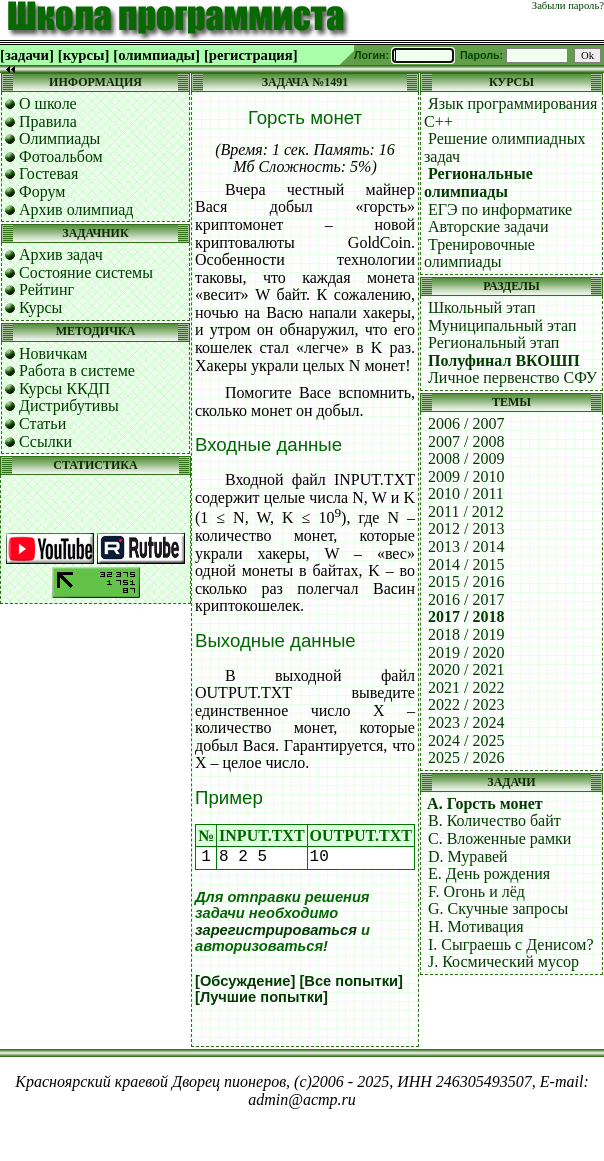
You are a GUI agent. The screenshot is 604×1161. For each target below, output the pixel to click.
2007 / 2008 (466, 441)
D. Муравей (468, 856)
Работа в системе (77, 370)
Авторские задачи (488, 226)
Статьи (42, 423)
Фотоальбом (61, 156)
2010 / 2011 (466, 493)
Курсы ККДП (64, 388)
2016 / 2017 (466, 599)
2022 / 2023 (466, 704)
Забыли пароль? (568, 5)
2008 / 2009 (466, 458)
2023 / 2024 (466, 722)
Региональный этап (493, 342)
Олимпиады (59, 138)
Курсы (40, 307)
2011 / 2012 (466, 511)
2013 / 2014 (466, 546)
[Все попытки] (350, 981)
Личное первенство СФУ (512, 377)
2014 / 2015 (466, 564)
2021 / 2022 (466, 687)
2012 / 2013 (466, 528)
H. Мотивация (476, 926)
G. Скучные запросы (498, 908)
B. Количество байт (494, 820)
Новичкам (53, 353)
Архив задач (61, 254)
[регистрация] (251, 55)
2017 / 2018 (466, 616)
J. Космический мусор (503, 961)
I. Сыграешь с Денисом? (511, 944)
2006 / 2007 (466, 423)
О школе (48, 103)
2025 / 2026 (466, 757)
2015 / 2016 (466, 581)
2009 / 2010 (466, 476)
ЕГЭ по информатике (500, 209)
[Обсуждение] (245, 981)
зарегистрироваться (276, 930)
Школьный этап (482, 307)
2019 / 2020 (466, 652)
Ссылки (45, 441)
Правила (48, 121)
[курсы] (83, 55)
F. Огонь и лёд (476, 891)
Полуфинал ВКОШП (504, 360)
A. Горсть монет (485, 803)
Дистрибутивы (69, 405)
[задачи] (27, 55)
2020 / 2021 (466, 669)
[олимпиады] (156, 55)
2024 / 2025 (466, 740)
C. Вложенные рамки (499, 838)
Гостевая (48, 173)
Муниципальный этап (502, 325)
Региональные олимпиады (478, 182)
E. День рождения (489, 873)
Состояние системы (86, 272)
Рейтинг (46, 289)
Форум (42, 191)
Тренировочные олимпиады (479, 253)
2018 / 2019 (466, 634)
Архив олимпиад (76, 209)
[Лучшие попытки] (261, 997)
